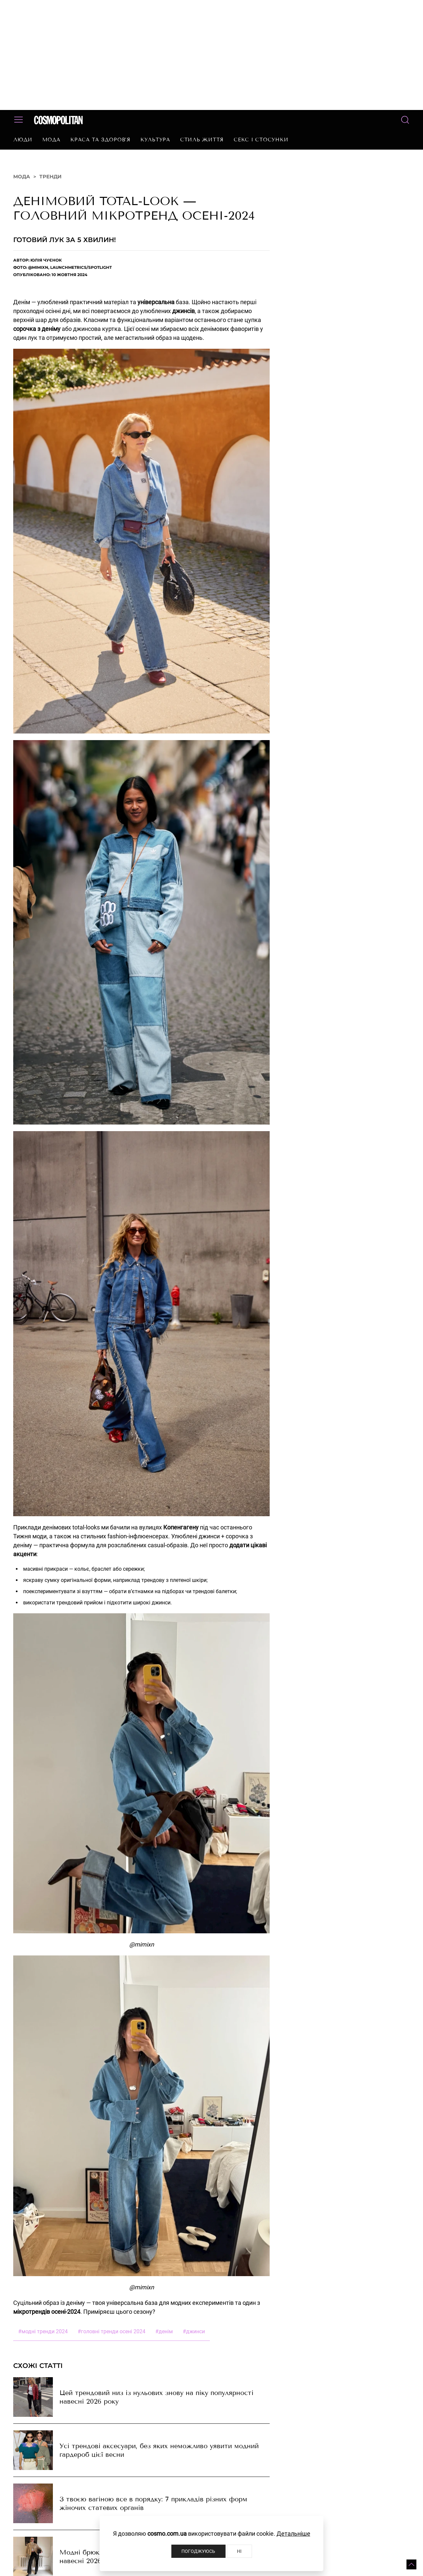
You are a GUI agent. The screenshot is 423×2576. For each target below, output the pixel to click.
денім (164, 2331)
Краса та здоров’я (100, 140)
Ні (239, 2551)
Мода (51, 140)
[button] (411, 2564)
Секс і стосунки (261, 140)
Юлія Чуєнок (46, 260)
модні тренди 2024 (43, 2331)
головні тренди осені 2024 (111, 2331)
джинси (194, 2331)
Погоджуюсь (198, 2551)
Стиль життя (202, 140)
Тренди (50, 176)
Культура (155, 140)
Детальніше (293, 2533)
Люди (22, 140)
